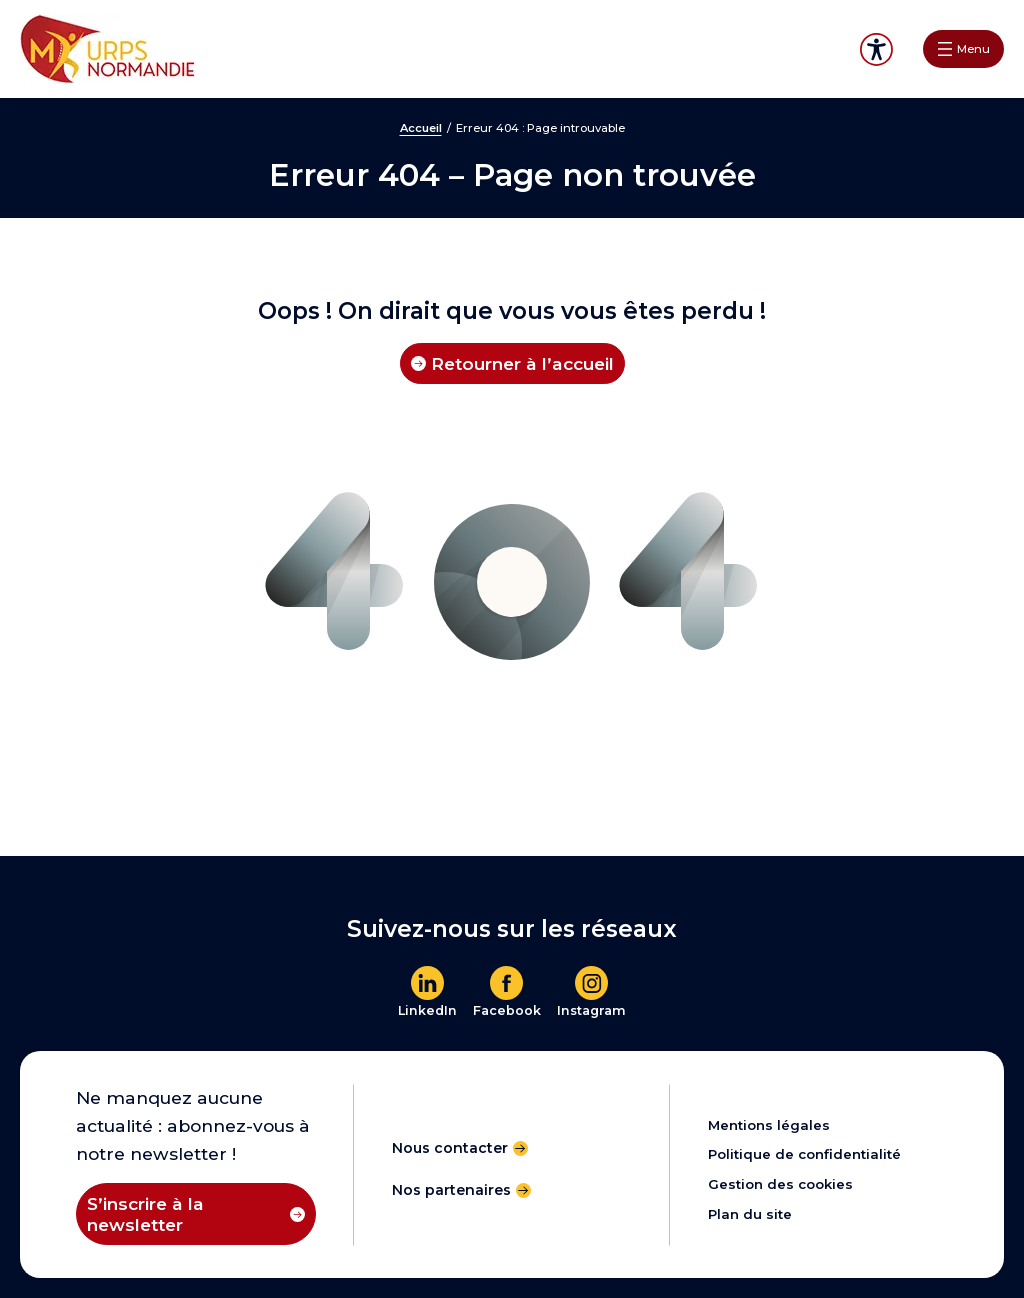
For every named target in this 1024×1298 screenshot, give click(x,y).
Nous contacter (450, 1148)
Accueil (421, 128)
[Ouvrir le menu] (963, 49)
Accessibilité (876, 49)
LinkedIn (427, 1010)
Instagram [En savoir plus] (591, 1010)
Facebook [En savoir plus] (507, 1010)
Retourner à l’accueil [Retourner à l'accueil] (522, 363)
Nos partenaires (451, 1190)
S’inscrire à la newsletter (145, 1214)
